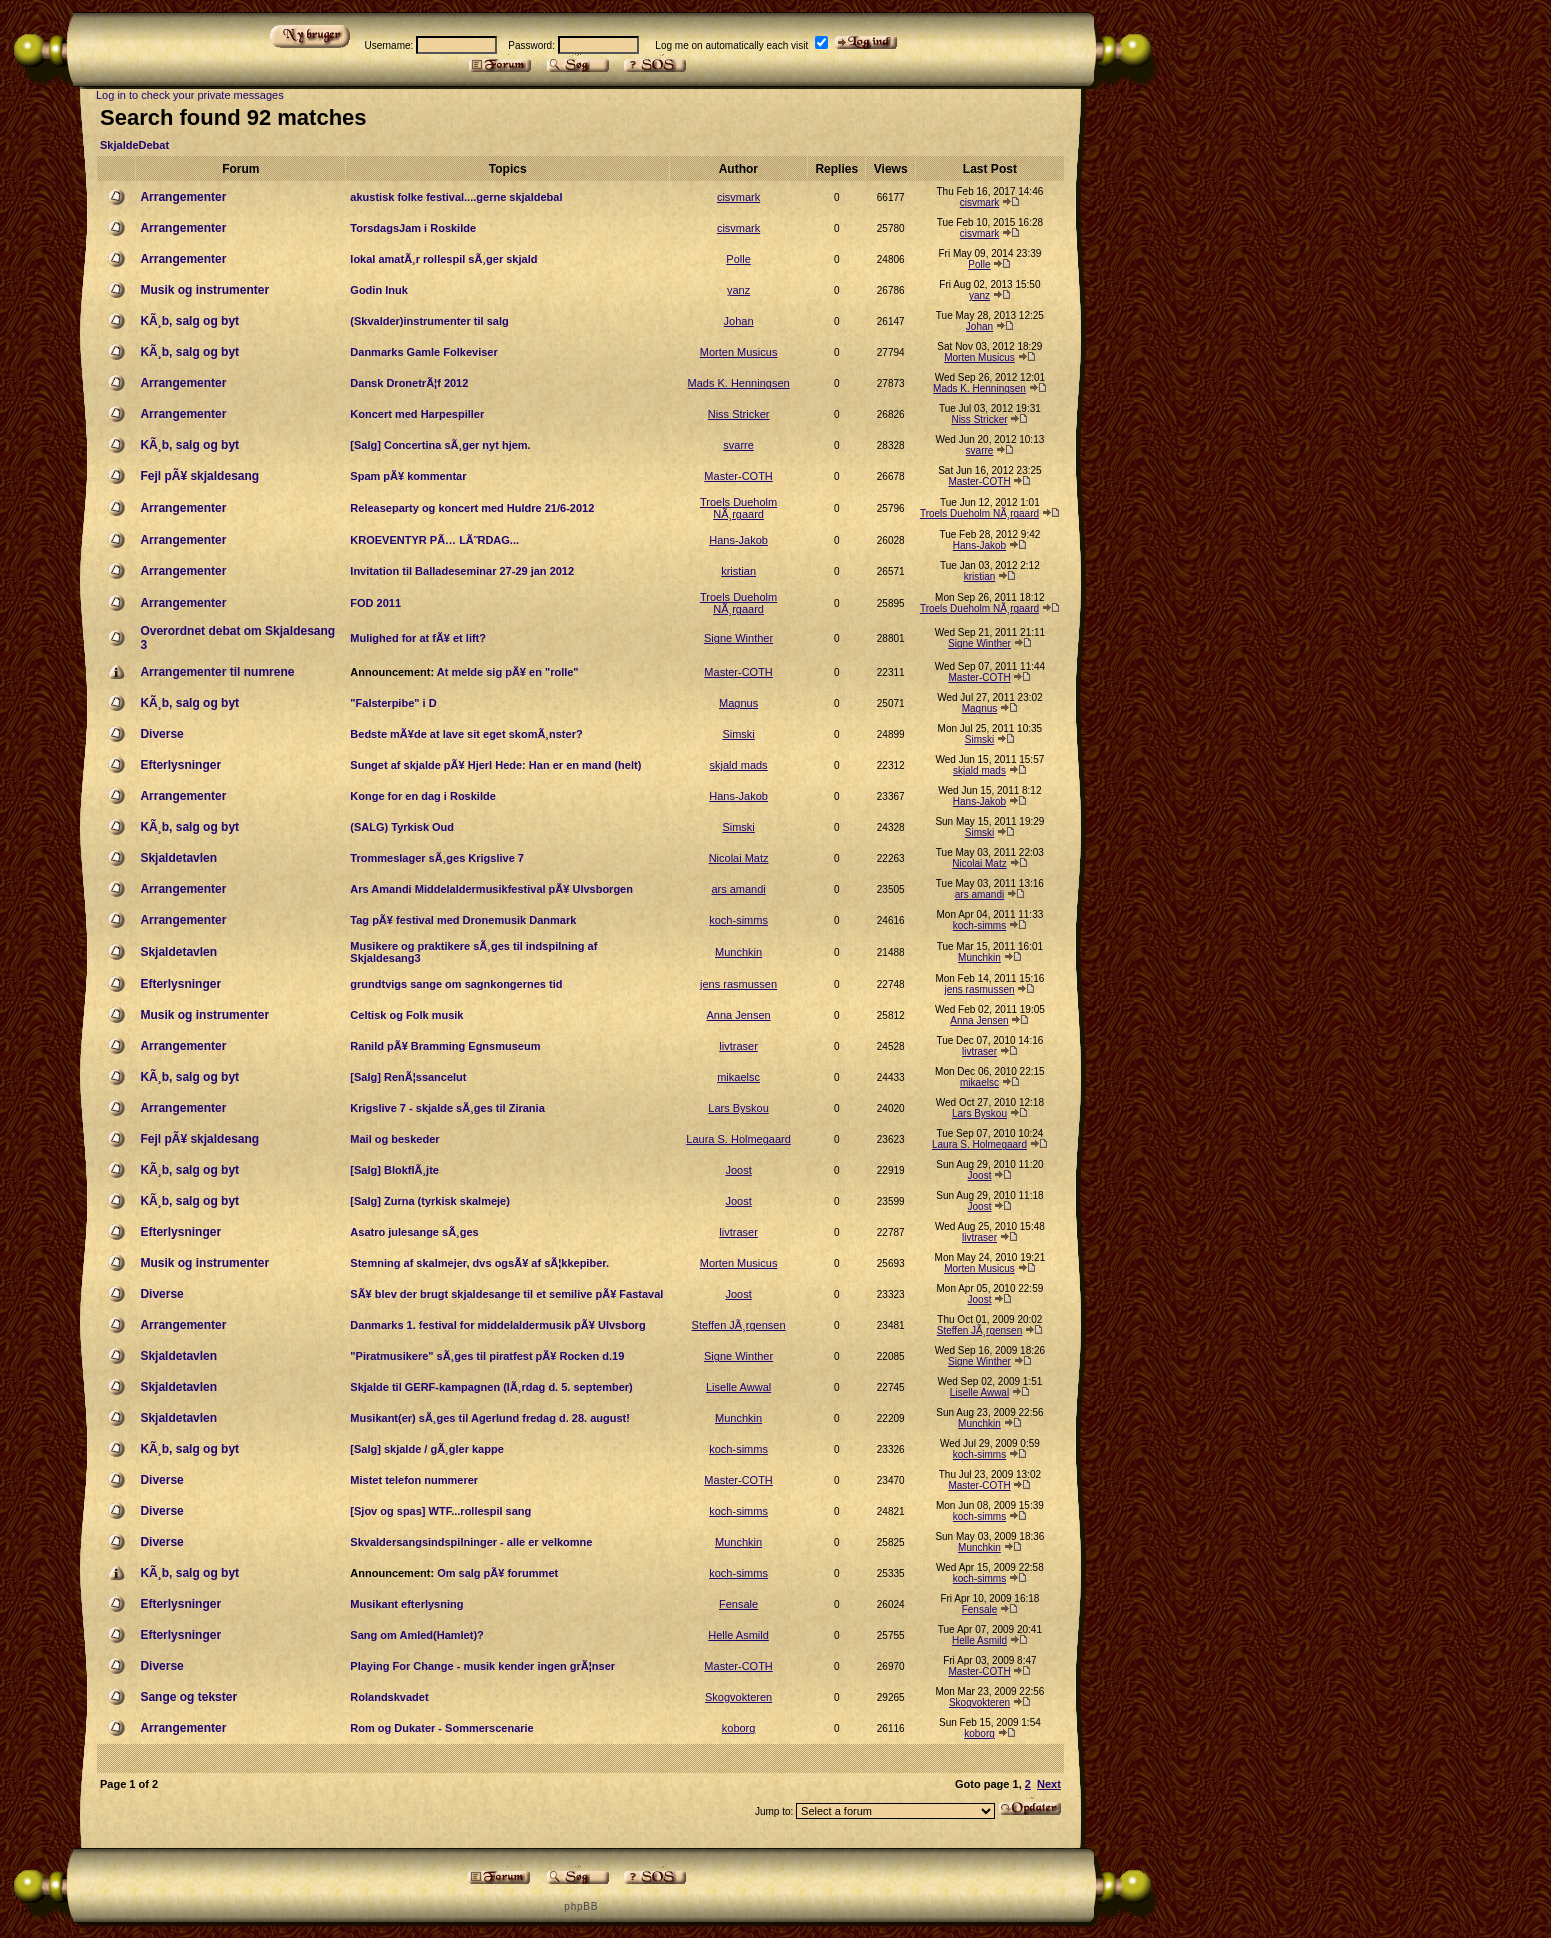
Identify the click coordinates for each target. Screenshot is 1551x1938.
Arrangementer (183, 197)
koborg (739, 1728)
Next (1049, 1784)
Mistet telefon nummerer (414, 1480)
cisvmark (738, 197)
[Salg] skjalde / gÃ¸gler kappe (426, 1449)
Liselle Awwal (738, 1387)
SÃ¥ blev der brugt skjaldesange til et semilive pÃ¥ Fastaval (506, 1294)
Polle (738, 259)
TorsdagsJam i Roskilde (413, 228)
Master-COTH (738, 476)
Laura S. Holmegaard (738, 1139)
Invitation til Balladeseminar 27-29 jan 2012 (462, 571)
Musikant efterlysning (406, 1604)
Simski (738, 734)
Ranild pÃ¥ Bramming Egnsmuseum (445, 1046)
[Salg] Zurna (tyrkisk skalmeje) (430, 1201)
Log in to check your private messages (190, 95)
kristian (738, 571)
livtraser (738, 1046)
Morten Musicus (739, 352)
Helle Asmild (738, 1635)
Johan (739, 321)
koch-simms (738, 920)
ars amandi (738, 889)
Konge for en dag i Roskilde (422, 796)
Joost (738, 1170)
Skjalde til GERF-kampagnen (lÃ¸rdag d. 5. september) (491, 1387)
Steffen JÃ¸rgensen (739, 1325)
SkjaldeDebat (134, 145)
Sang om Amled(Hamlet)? (416, 1635)
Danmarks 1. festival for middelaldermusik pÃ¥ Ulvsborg (497, 1325)
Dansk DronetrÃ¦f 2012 (409, 383)
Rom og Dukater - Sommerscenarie (441, 1728)
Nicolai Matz (739, 858)
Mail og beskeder (394, 1139)
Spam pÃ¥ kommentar (408, 476)
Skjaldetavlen (178, 858)
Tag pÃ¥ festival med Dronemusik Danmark (463, 920)
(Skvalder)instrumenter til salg (429, 321)
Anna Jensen (738, 1015)
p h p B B (580, 1906)
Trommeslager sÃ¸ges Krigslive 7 (437, 858)
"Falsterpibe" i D (393, 703)
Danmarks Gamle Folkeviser (423, 352)
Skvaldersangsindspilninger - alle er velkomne (471, 1542)
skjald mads (739, 765)
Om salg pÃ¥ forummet (497, 1573)
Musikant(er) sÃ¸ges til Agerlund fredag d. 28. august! (490, 1418)
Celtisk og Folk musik (406, 1015)
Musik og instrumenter (204, 290)
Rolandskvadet (389, 1697)
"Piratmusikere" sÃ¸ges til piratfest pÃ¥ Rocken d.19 (487, 1356)
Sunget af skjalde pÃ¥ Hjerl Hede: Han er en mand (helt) (495, 765)
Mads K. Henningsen (739, 383)
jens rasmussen (738, 984)
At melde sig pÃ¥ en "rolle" (508, 672)
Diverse (161, 734)
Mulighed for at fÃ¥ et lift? (418, 638)
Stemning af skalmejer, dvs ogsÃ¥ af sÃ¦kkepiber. (479, 1263)
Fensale (738, 1604)
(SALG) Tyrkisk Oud (402, 827)
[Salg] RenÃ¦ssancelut (408, 1077)
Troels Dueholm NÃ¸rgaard (738, 508)
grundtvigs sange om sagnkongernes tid (456, 984)
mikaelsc (738, 1077)
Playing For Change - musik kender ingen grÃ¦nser (482, 1666)
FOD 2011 (375, 603)
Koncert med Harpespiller (417, 414)
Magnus (738, 703)
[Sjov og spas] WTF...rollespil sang (440, 1511)
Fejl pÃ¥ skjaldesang (199, 476)
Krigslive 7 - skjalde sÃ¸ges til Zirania (447, 1108)
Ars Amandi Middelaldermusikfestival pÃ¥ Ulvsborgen (491, 889)
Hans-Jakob (738, 540)
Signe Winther (738, 638)
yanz (738, 290)
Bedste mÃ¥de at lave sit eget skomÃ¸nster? (466, 734)
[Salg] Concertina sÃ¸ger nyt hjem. (440, 445)
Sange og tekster (188, 1697)
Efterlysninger (180, 765)
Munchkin (738, 952)
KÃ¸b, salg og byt (189, 321)
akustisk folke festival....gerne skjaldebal (456, 197)
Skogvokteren (738, 1697)
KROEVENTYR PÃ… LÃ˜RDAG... (434, 540)
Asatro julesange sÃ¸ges (414, 1232)
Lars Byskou (738, 1108)
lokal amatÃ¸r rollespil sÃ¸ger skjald (443, 259)
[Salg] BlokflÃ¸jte (394, 1170)
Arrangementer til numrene (217, 672)
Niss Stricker (739, 414)
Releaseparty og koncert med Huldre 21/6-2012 (472, 508)
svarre (738, 445)
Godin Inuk (378, 290)
